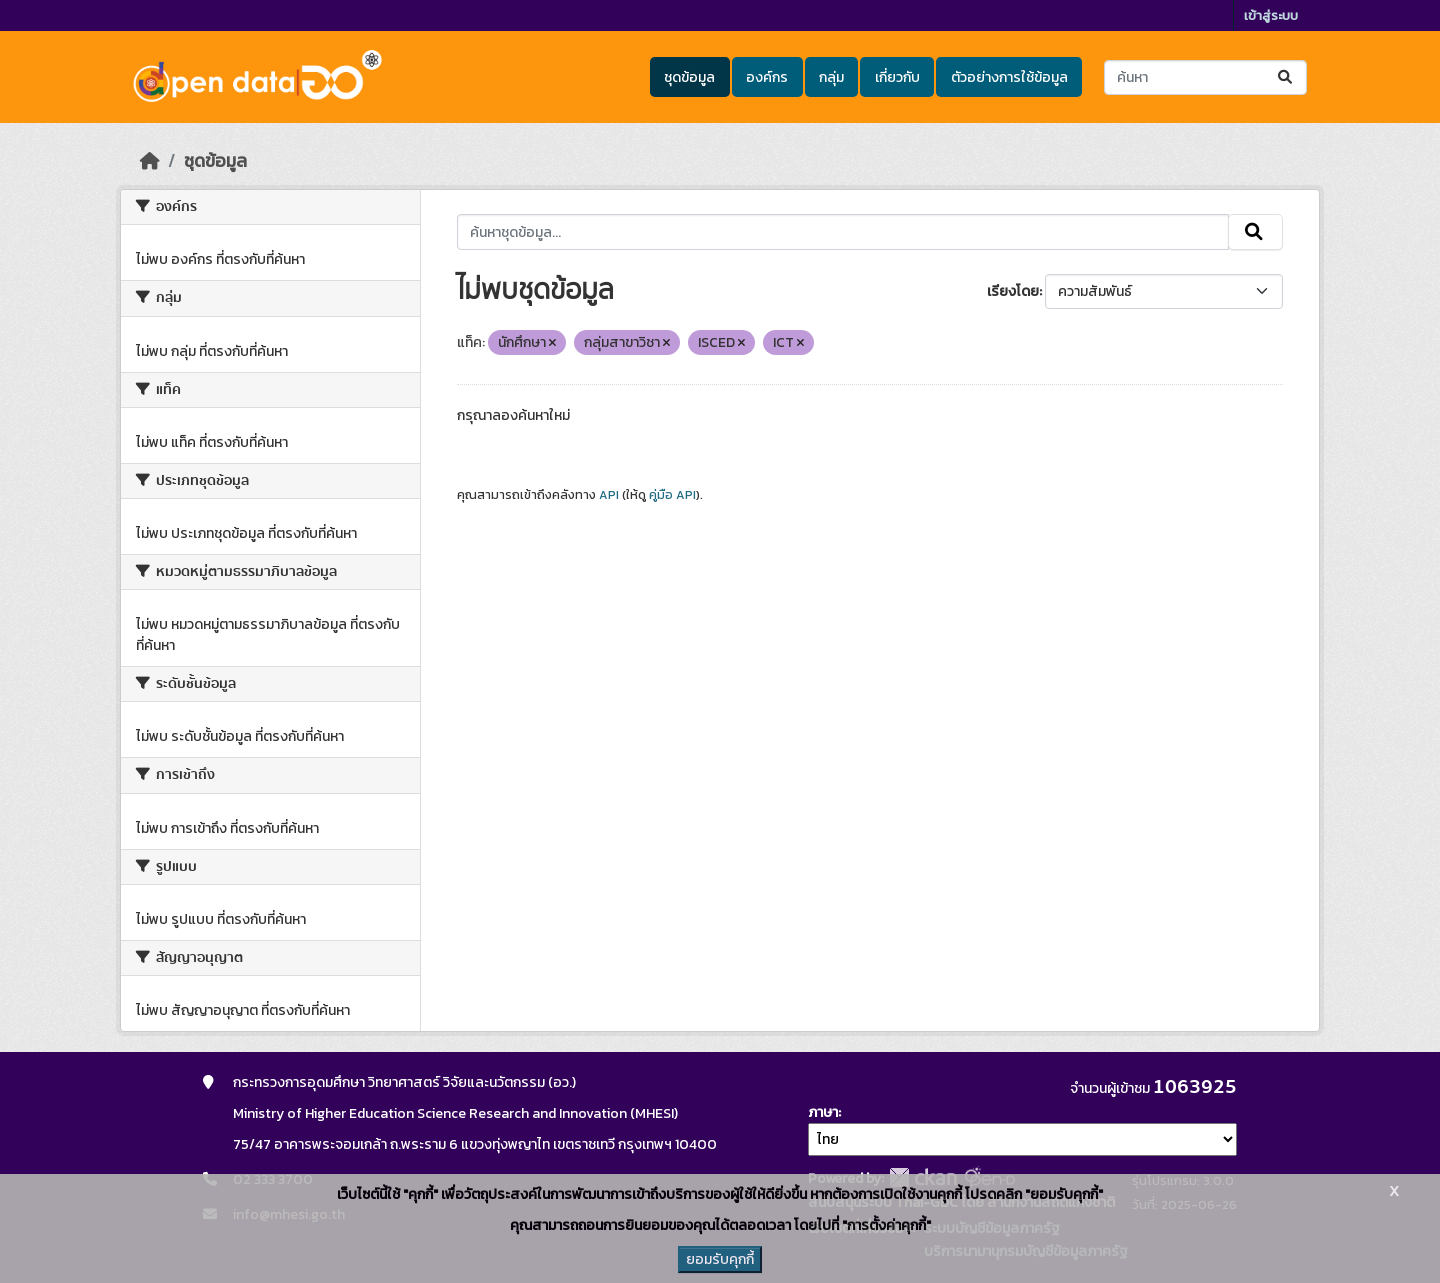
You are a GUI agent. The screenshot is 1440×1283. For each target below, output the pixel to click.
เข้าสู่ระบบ (1271, 15)
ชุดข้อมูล (689, 77)
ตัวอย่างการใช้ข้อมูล (1009, 77)
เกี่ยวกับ (897, 77)
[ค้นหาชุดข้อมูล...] (1205, 77)
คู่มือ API (672, 495)
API (609, 495)
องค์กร (767, 77)
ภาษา (823, 1112)
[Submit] (1286, 77)
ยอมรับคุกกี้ (720, 1259)
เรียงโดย (1013, 291)
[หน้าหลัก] (150, 161)
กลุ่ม (831, 77)
